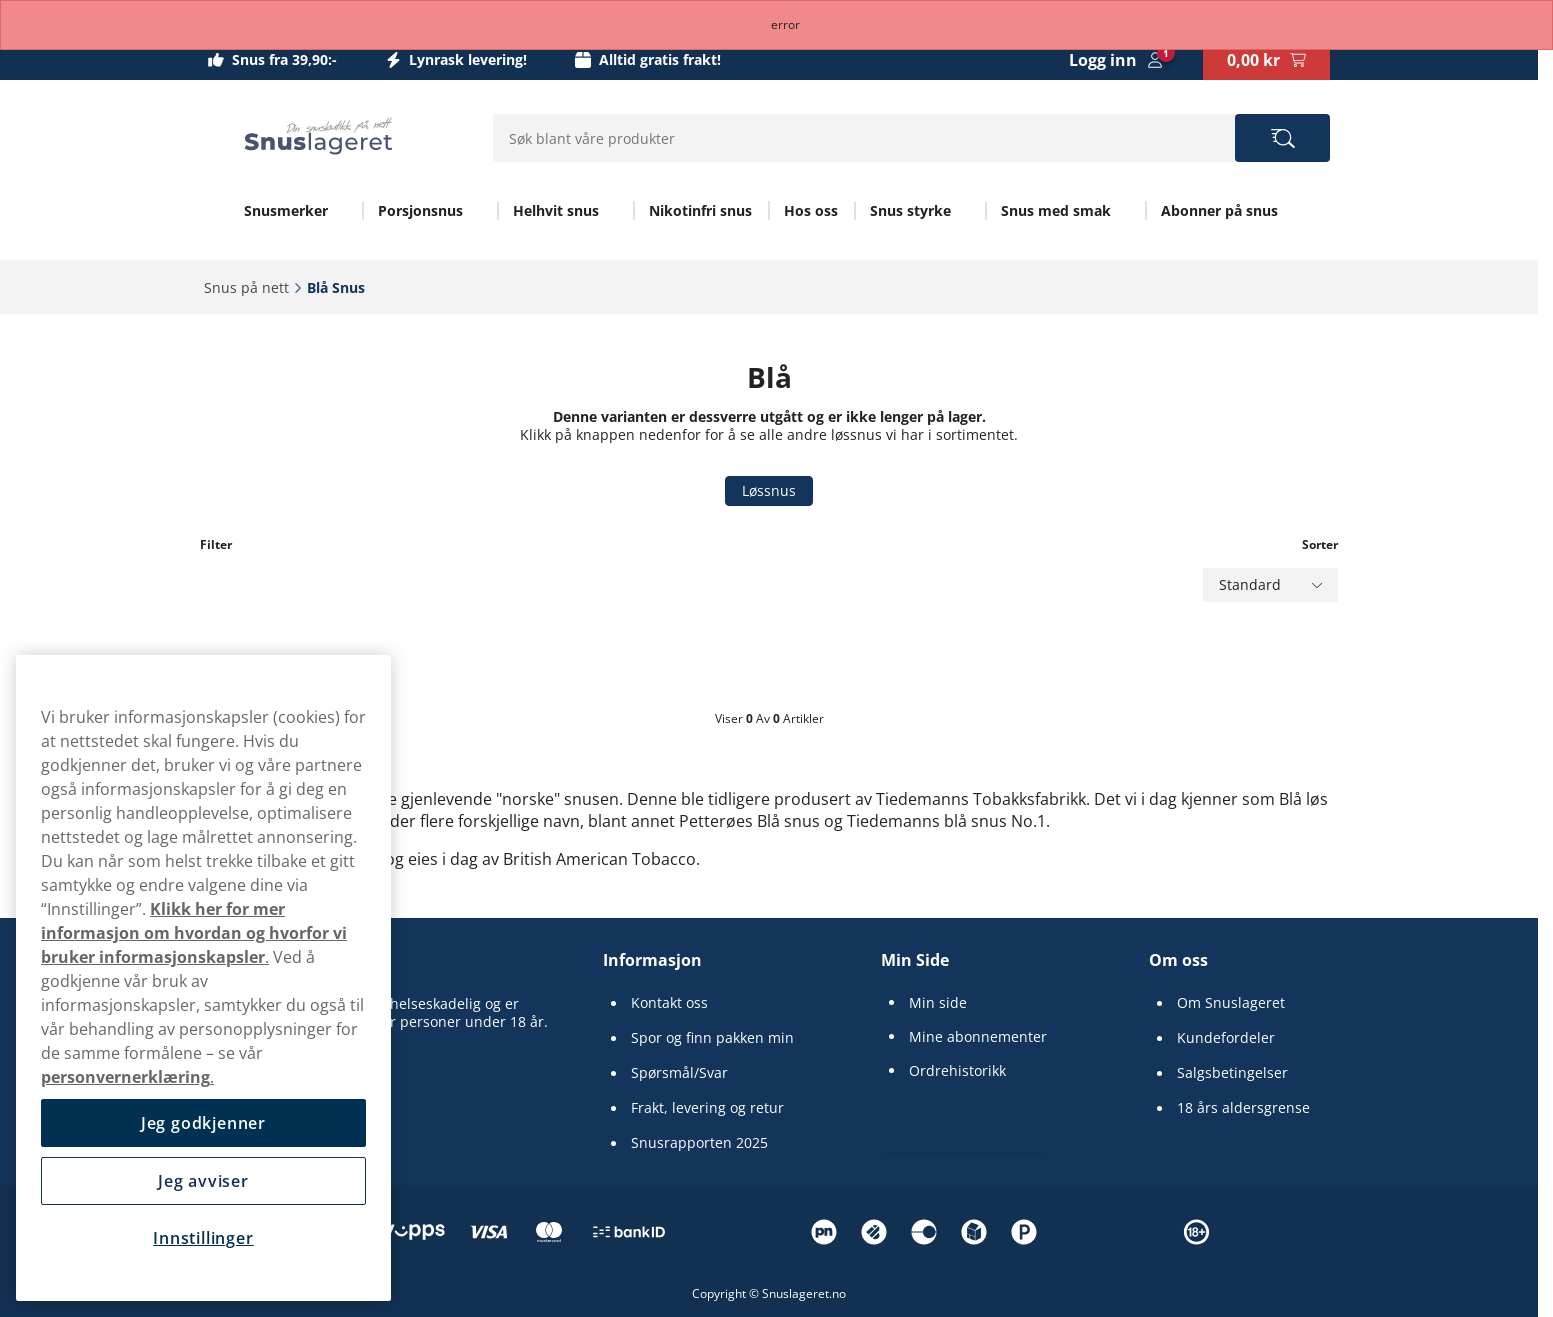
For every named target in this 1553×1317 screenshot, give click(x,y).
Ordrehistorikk (957, 1071)
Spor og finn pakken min (712, 1038)
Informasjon (652, 960)
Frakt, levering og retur (707, 1108)
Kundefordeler (1226, 1038)
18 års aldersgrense (1243, 1108)
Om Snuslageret (1231, 1003)
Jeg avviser (203, 1181)
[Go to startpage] (318, 136)
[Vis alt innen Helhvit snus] (612, 211)
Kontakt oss (669, 1003)
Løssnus (769, 490)
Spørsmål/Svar (679, 1073)
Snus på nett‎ (246, 287)
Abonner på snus (1219, 210)
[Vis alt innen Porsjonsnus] (476, 211)
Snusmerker (286, 211)
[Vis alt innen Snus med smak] (1124, 211)
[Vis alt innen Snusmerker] (341, 211)
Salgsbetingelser (1232, 1073)
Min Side (915, 960)
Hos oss (811, 210)
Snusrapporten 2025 (699, 1143)
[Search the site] (1282, 138)
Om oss (1178, 960)
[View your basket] (1266, 60)
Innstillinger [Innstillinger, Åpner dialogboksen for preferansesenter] (203, 1238)
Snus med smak (1056, 211)
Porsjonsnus (420, 211)
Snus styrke (910, 211)
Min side (938, 1003)
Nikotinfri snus (700, 210)
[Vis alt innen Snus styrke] (964, 211)
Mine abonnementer (978, 1037)
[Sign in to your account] (1116, 60)
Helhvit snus (556, 211)
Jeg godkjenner (203, 1123)
